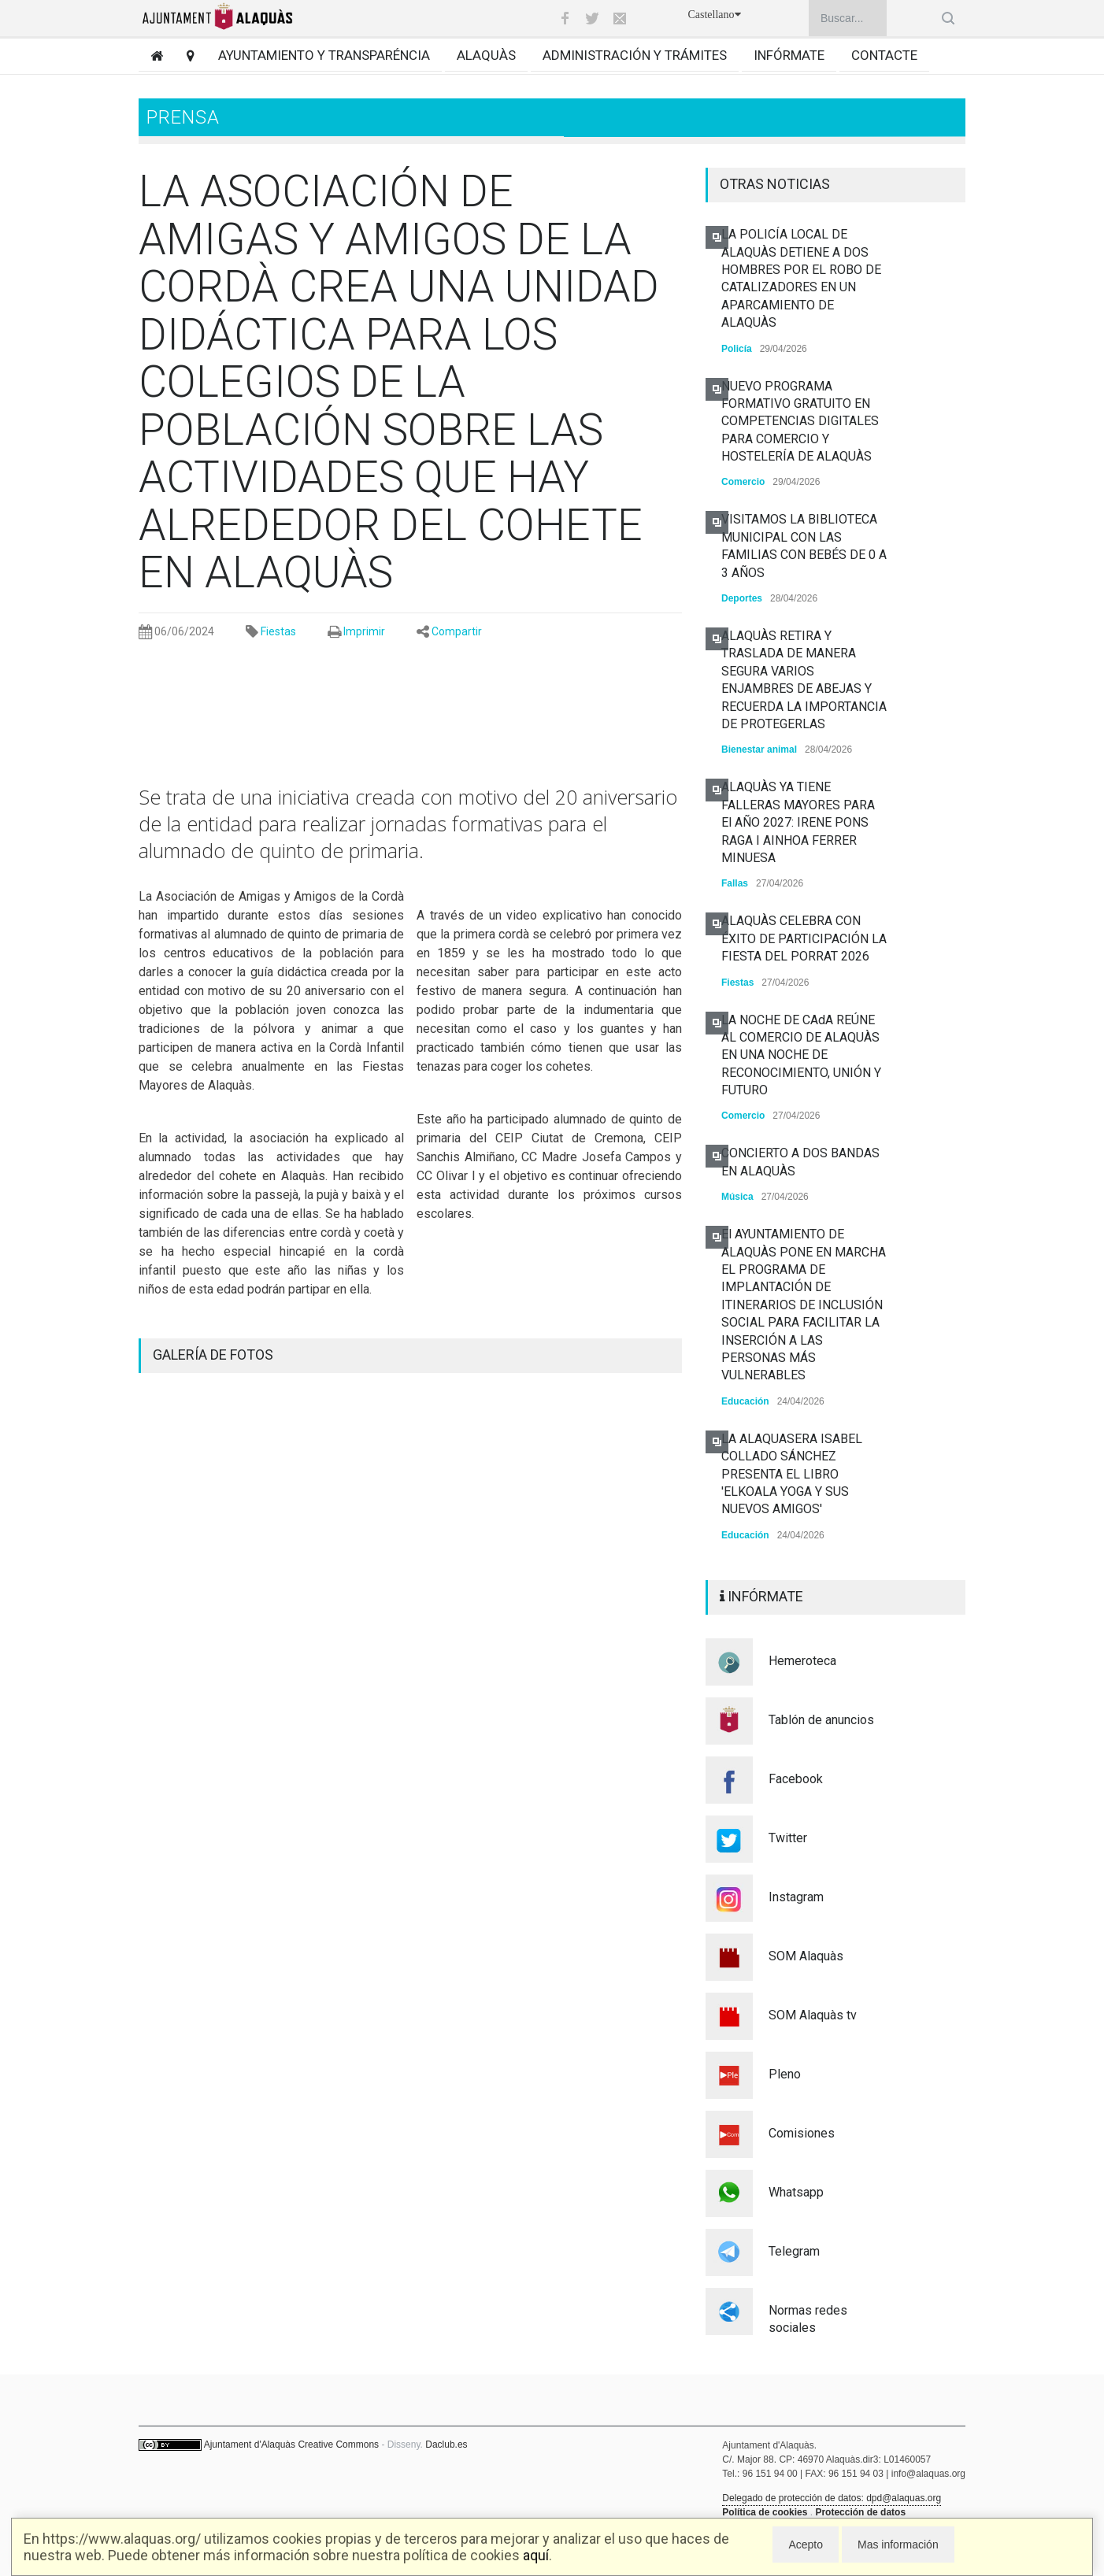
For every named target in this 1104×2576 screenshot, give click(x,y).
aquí (536, 2555)
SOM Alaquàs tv (813, 2015)
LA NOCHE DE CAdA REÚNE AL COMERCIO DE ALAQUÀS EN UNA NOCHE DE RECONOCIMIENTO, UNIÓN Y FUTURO (801, 1055)
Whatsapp (796, 2192)
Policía (736, 348)
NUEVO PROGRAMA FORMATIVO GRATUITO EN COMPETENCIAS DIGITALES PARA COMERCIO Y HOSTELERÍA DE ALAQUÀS (800, 421)
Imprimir (364, 631)
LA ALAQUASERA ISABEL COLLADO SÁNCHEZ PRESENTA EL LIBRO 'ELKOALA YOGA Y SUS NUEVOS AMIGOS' (791, 1474)
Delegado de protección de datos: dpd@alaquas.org (831, 2498)
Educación (745, 1401)
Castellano (713, 14)
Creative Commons (338, 2444)
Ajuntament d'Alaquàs (249, 2444)
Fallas (734, 883)
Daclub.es (446, 2444)
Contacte (884, 55)
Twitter (788, 1837)
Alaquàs (486, 55)
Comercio (743, 481)
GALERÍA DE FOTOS (213, 1354)
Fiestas (278, 631)
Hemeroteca (802, 1660)
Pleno (785, 2074)
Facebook (796, 1778)
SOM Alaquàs (806, 1956)
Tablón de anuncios (821, 1719)
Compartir (457, 631)
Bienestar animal (759, 749)
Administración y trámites (635, 55)
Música (737, 1196)
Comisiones (802, 2133)
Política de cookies (764, 2512)
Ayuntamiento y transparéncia (324, 55)
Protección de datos (860, 2512)
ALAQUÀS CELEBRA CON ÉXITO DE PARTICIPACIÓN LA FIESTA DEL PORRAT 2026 (804, 938)
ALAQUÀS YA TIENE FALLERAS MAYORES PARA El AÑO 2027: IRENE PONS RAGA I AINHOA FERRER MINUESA (798, 822)
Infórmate (789, 55)
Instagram (796, 1896)
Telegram (794, 2251)
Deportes (741, 598)
